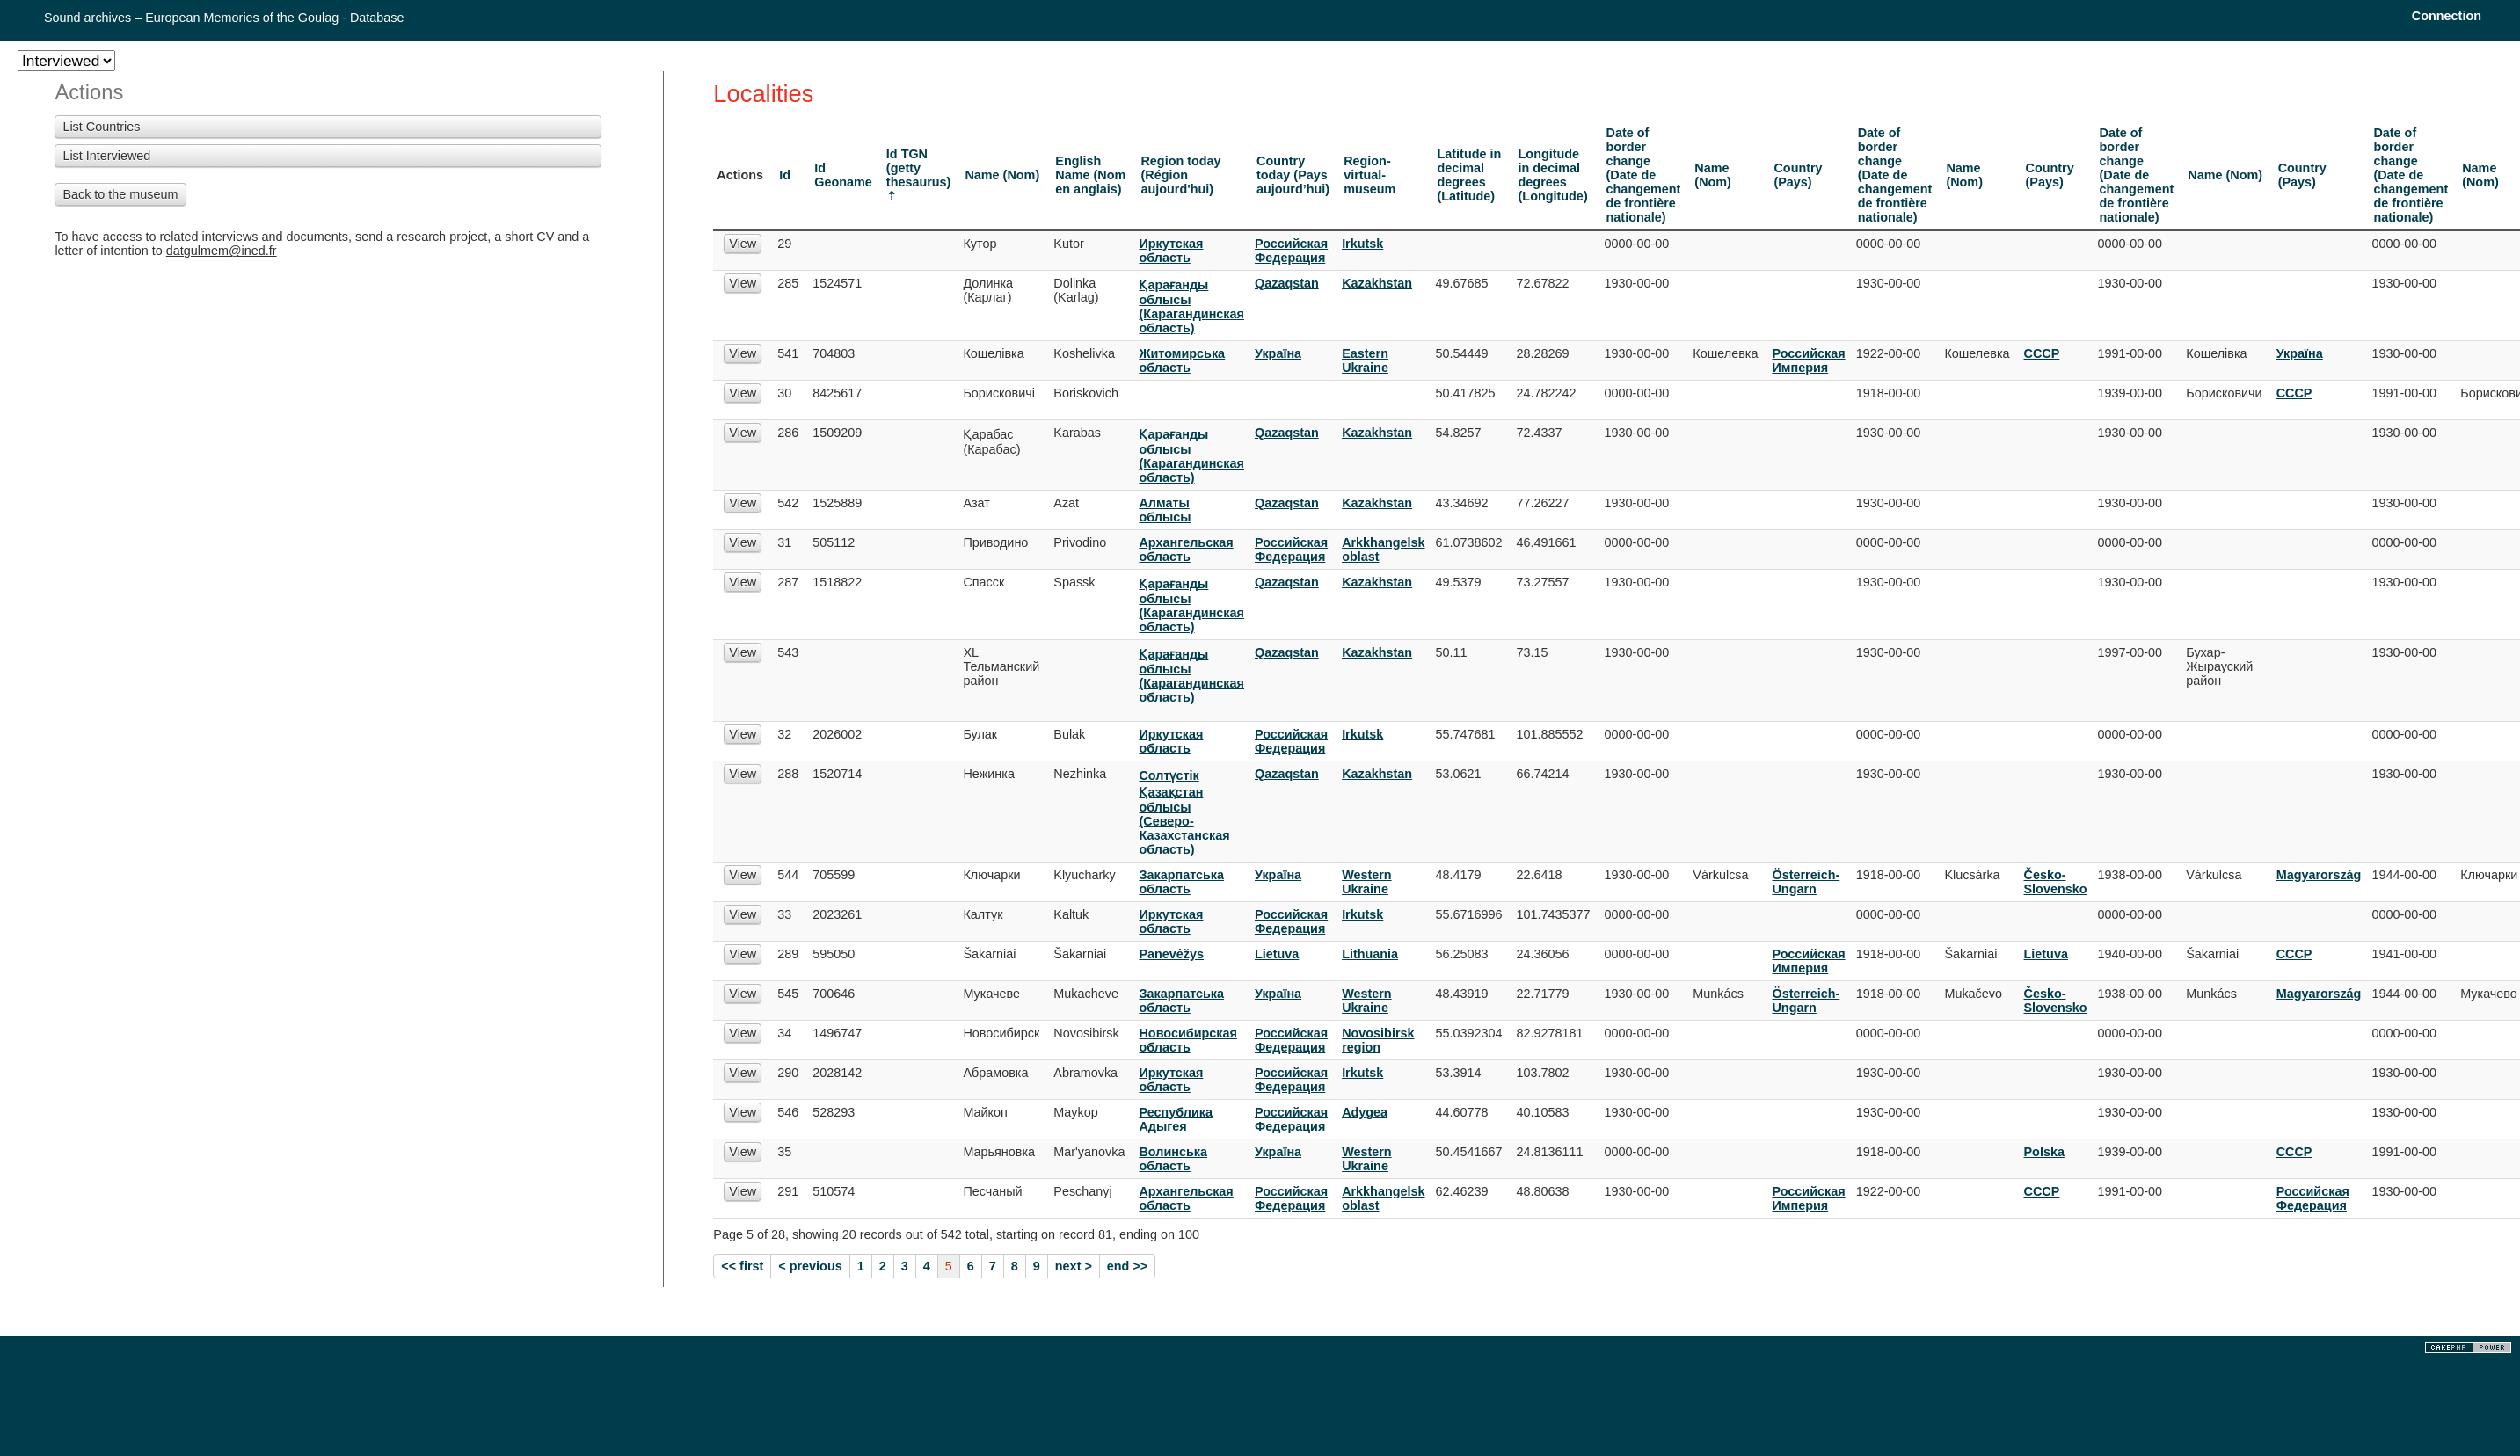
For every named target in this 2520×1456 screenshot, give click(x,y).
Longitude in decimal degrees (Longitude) (1553, 175)
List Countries (101, 127)
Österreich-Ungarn (1805, 882)
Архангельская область (1186, 549)
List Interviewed (106, 156)
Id (784, 175)
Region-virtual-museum (1369, 175)
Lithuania (1370, 954)
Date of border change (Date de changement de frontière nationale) (1643, 175)
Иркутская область (1171, 251)
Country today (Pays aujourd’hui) (1292, 175)
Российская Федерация (1291, 251)
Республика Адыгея (1175, 1119)
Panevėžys (1171, 954)
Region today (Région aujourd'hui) (1180, 175)
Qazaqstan (1287, 283)
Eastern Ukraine (1365, 360)
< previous (809, 1266)
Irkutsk (1362, 244)
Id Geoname (843, 175)
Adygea (1364, 1112)
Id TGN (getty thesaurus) (918, 168)
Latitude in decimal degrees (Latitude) (1470, 175)
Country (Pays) (1797, 175)
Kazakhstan (1377, 283)
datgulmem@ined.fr (221, 251)
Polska (2044, 1152)
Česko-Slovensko (2055, 882)
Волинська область (1173, 1159)
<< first (742, 1266)
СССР (2042, 353)
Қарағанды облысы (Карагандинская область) (1191, 306)
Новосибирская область (1187, 1040)
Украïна (1278, 353)
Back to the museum (120, 194)
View (742, 244)
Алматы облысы (1165, 510)
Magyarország (2319, 875)
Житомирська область (1182, 360)
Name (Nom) (1002, 175)
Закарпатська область (1181, 882)
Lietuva (1277, 954)
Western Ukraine (1367, 882)
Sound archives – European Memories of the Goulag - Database (224, 18)
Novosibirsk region (1378, 1040)
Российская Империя (1808, 360)
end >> (1127, 1266)
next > (1073, 1266)
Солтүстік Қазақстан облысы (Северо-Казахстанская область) (1184, 812)
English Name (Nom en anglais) (1090, 175)
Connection (2446, 16)
